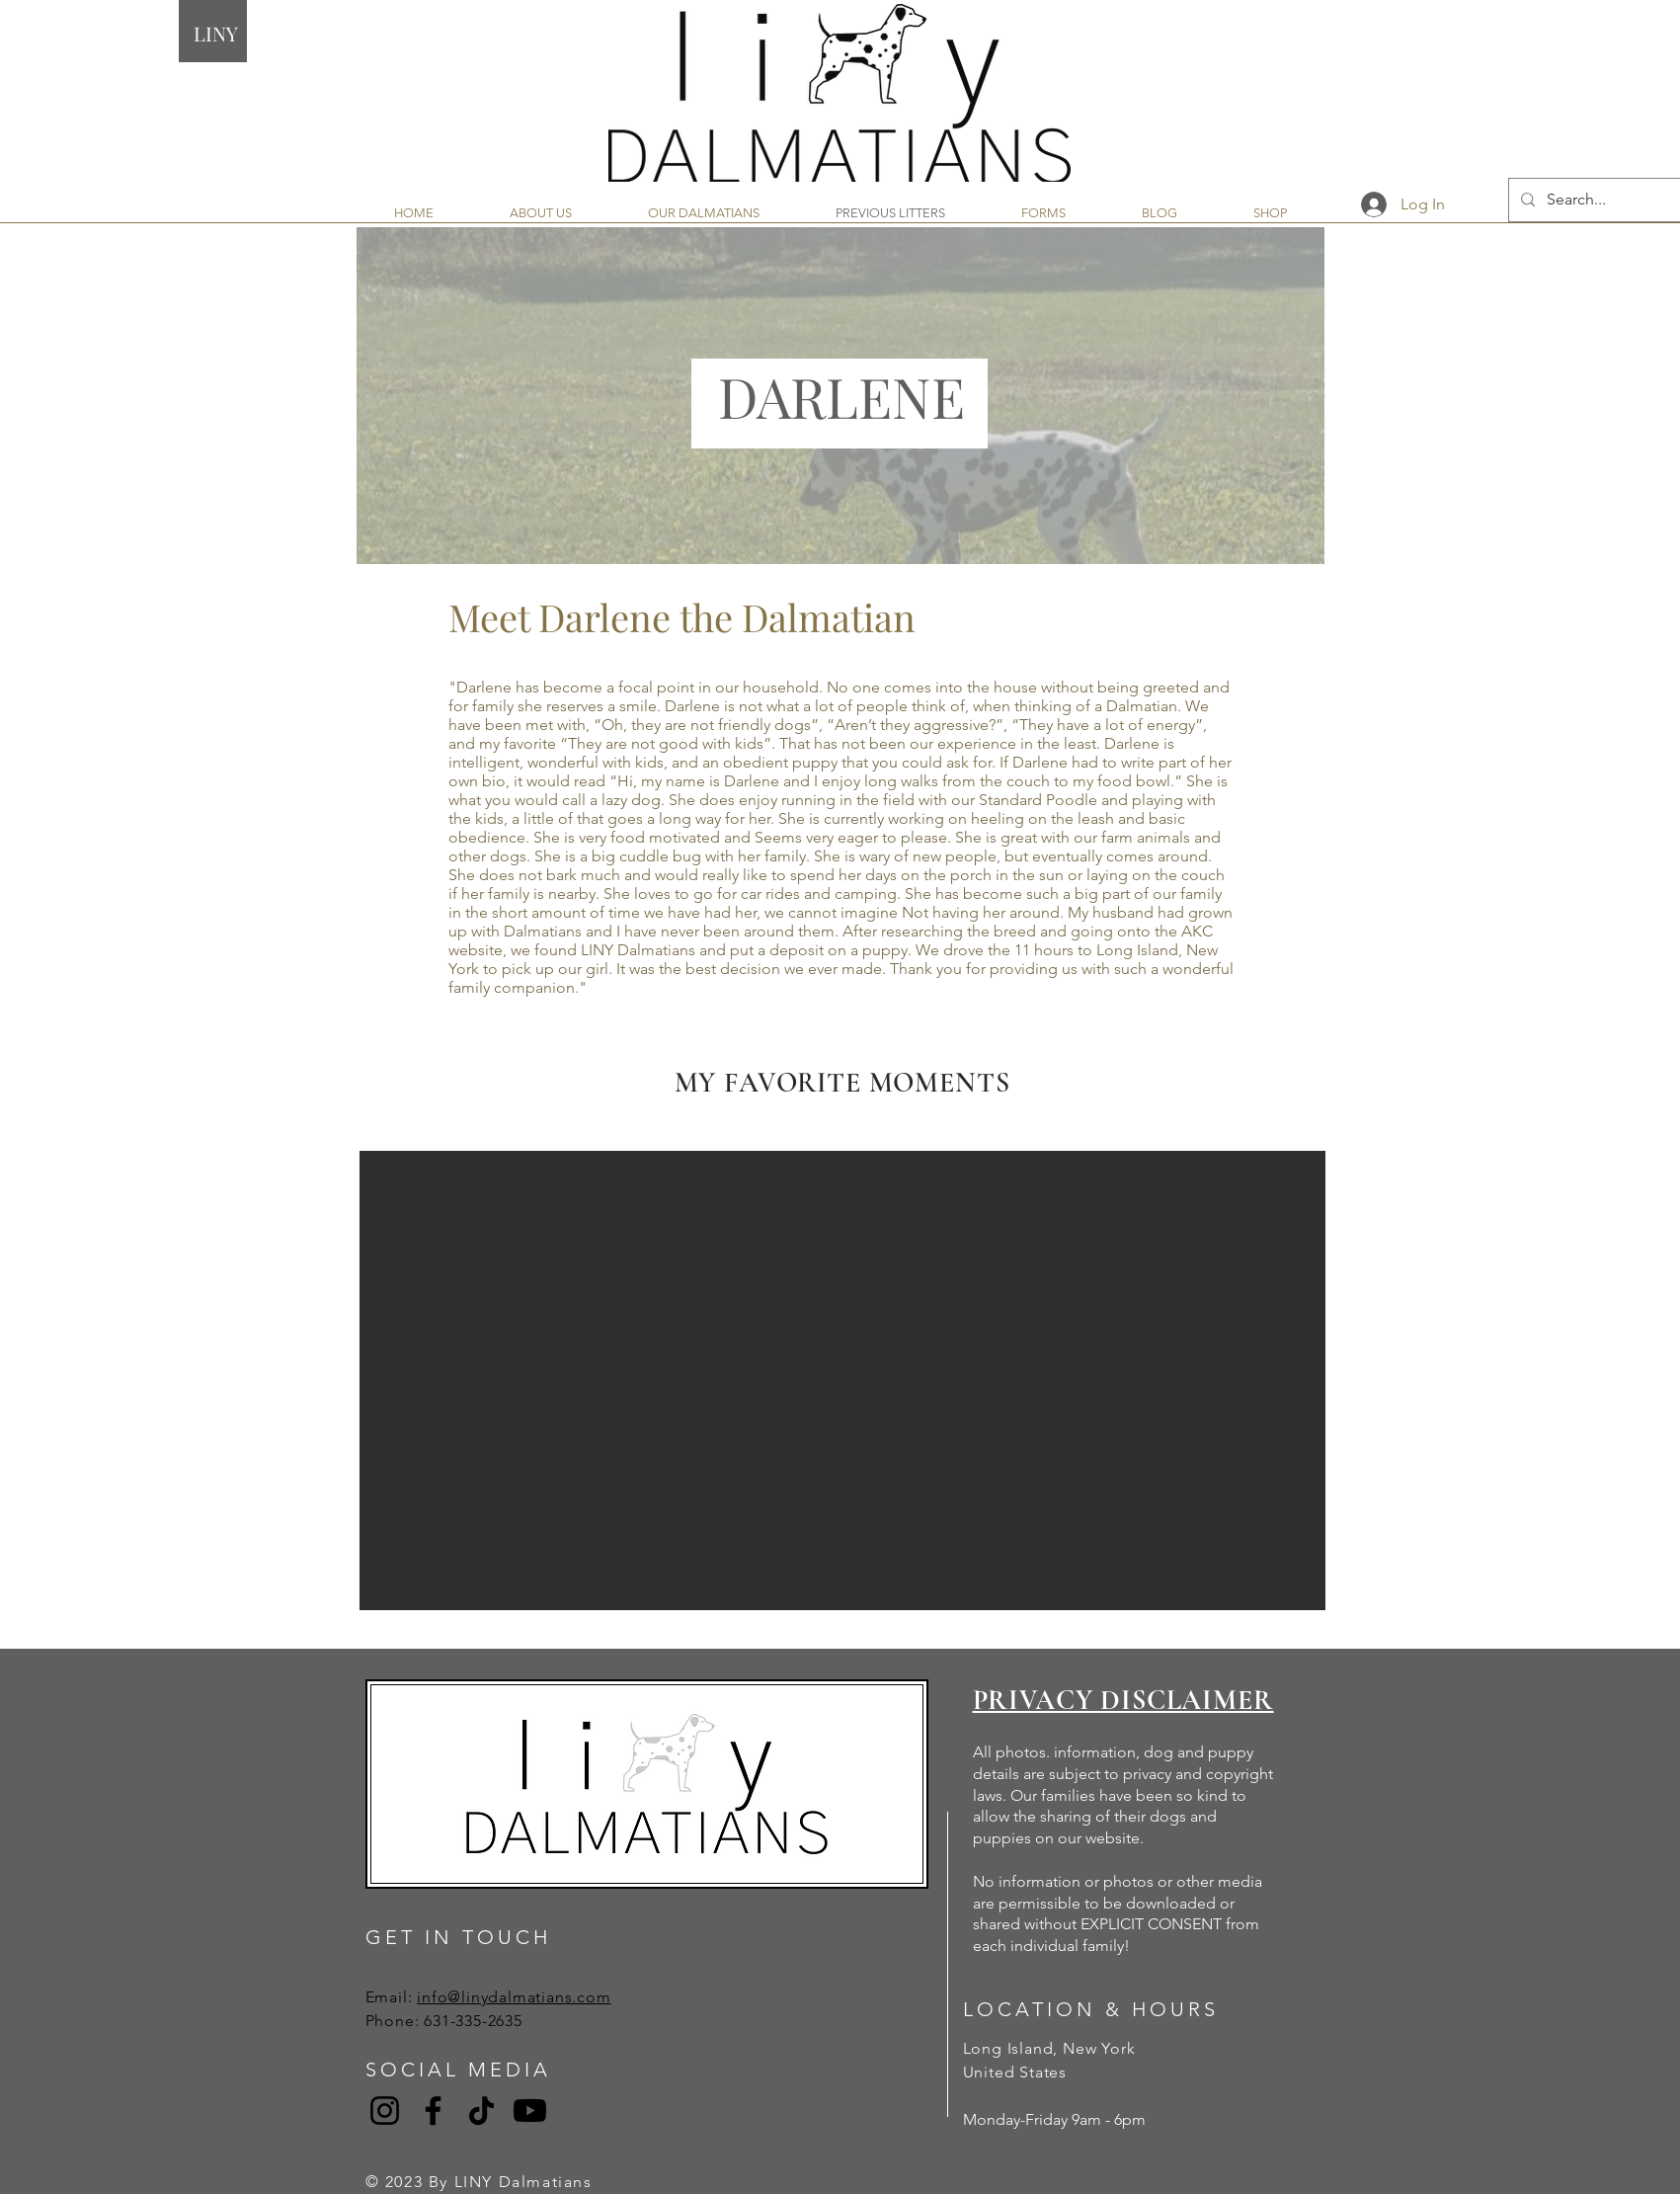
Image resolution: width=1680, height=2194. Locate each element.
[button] (842, 1380)
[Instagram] (384, 2110)
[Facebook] (433, 2110)
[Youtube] (530, 2110)
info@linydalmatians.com (513, 1997)
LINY (216, 33)
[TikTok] (481, 2110)
